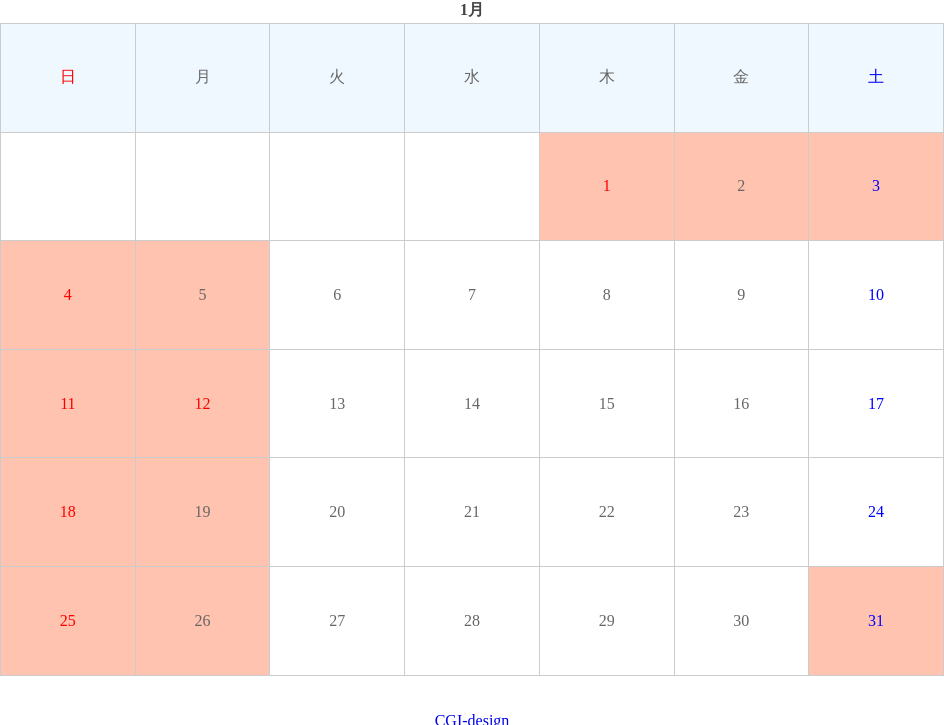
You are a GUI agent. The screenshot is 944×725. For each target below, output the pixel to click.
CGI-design (472, 715)
